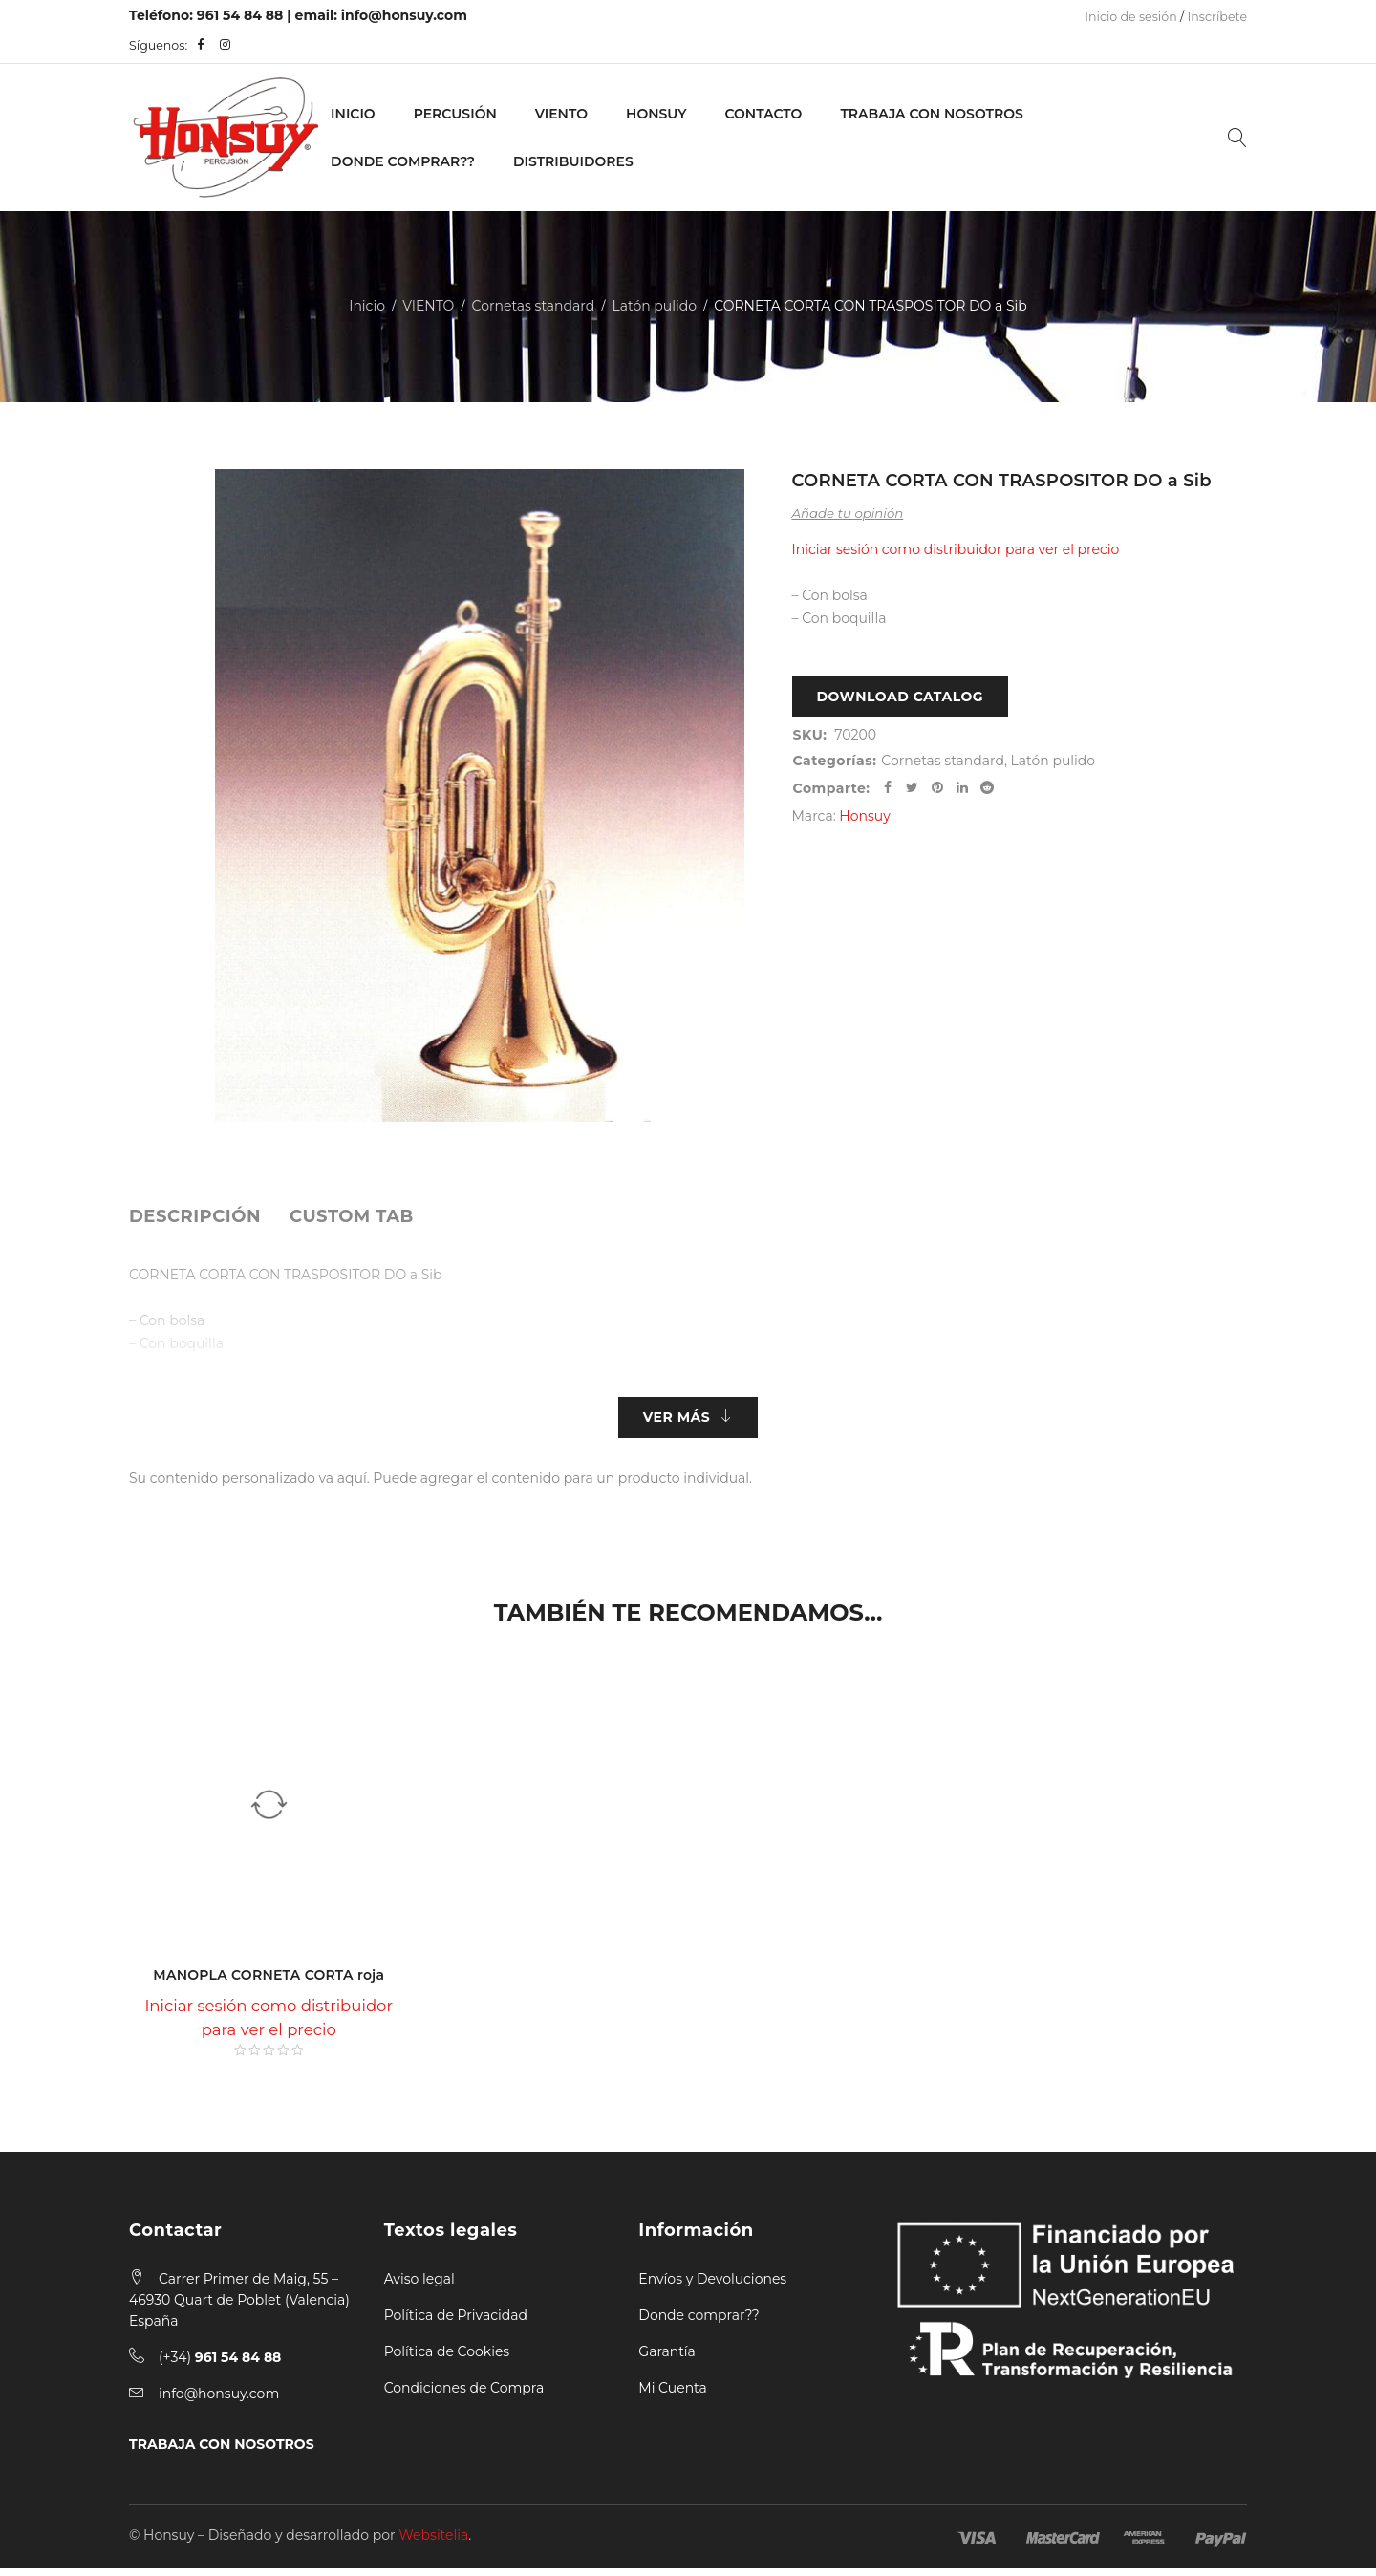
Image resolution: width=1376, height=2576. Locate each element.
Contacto (763, 113)
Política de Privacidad (455, 2322)
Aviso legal (419, 2286)
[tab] (195, 1216)
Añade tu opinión (848, 513)
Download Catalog (900, 700)
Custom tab (352, 1216)
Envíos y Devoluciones (712, 2286)
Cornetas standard (533, 305)
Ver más (676, 1420)
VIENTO (561, 113)
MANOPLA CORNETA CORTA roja (268, 1982)
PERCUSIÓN (455, 113)
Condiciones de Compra (464, 2395)
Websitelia (433, 2542)
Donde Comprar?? (403, 161)
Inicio (353, 113)
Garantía (667, 2359)
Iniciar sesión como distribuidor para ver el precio (956, 549)
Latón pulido (654, 305)
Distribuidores (573, 161)
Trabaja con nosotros (931, 113)
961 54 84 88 (240, 15)
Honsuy (656, 113)
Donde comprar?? (698, 2322)
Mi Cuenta (672, 2395)
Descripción (195, 1216)
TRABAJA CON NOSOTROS (221, 2451)
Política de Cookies (447, 2359)
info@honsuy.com (404, 15)
